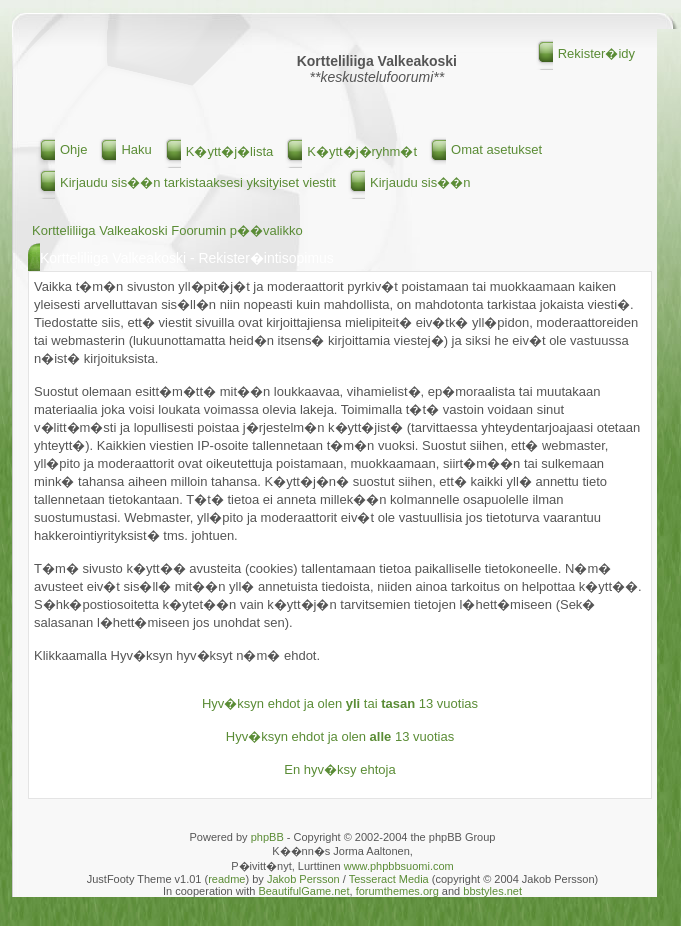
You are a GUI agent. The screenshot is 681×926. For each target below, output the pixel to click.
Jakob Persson (303, 879)
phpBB (267, 837)
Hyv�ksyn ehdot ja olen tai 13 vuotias (340, 703)
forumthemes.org (397, 891)
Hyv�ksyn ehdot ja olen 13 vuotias (340, 736)
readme (226, 879)
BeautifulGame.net (303, 891)
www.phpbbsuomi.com (399, 866)
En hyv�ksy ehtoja (339, 769)
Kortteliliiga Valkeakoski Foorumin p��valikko (167, 230)
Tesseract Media (389, 879)
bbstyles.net (492, 891)
